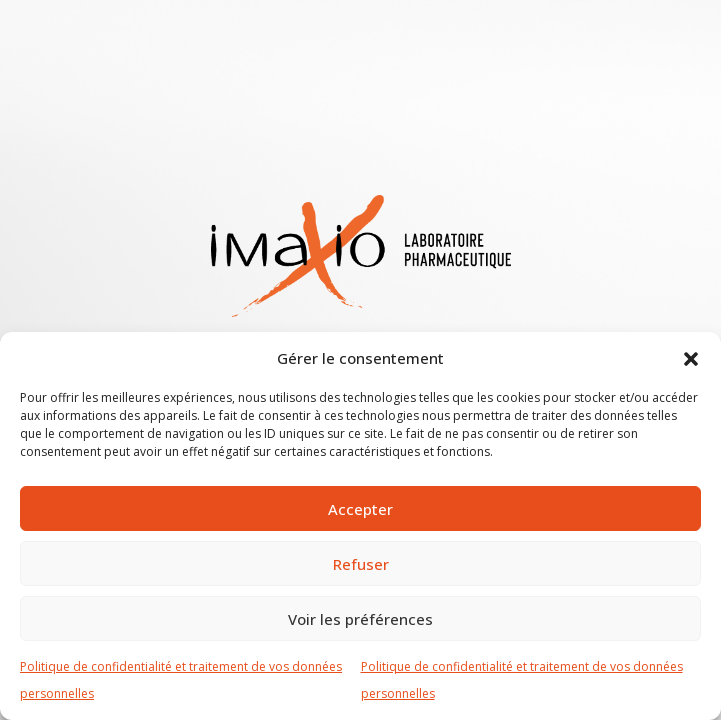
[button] (691, 358)
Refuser (361, 564)
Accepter (360, 509)
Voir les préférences (360, 619)
